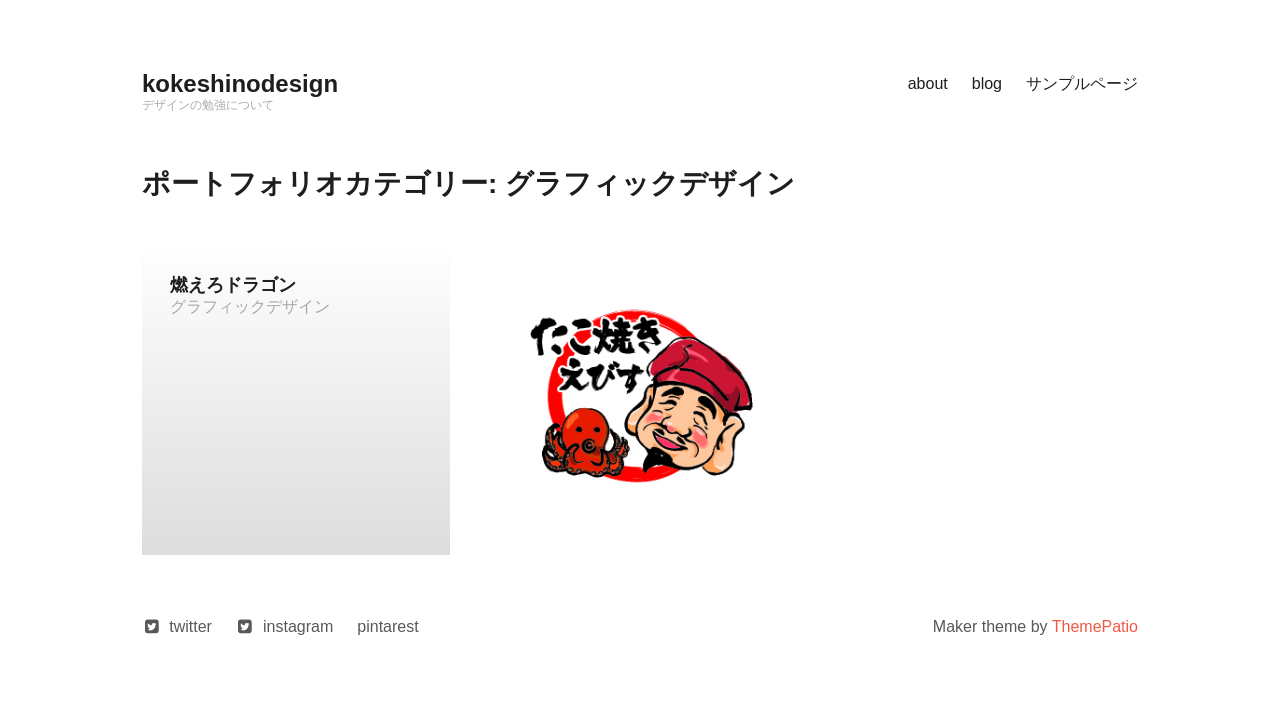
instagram (298, 626)
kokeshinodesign (240, 83)
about (928, 83)
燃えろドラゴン (233, 285)
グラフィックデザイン (250, 306)
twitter (190, 626)
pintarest (387, 626)
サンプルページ (1082, 83)
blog (987, 83)
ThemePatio (1095, 626)
